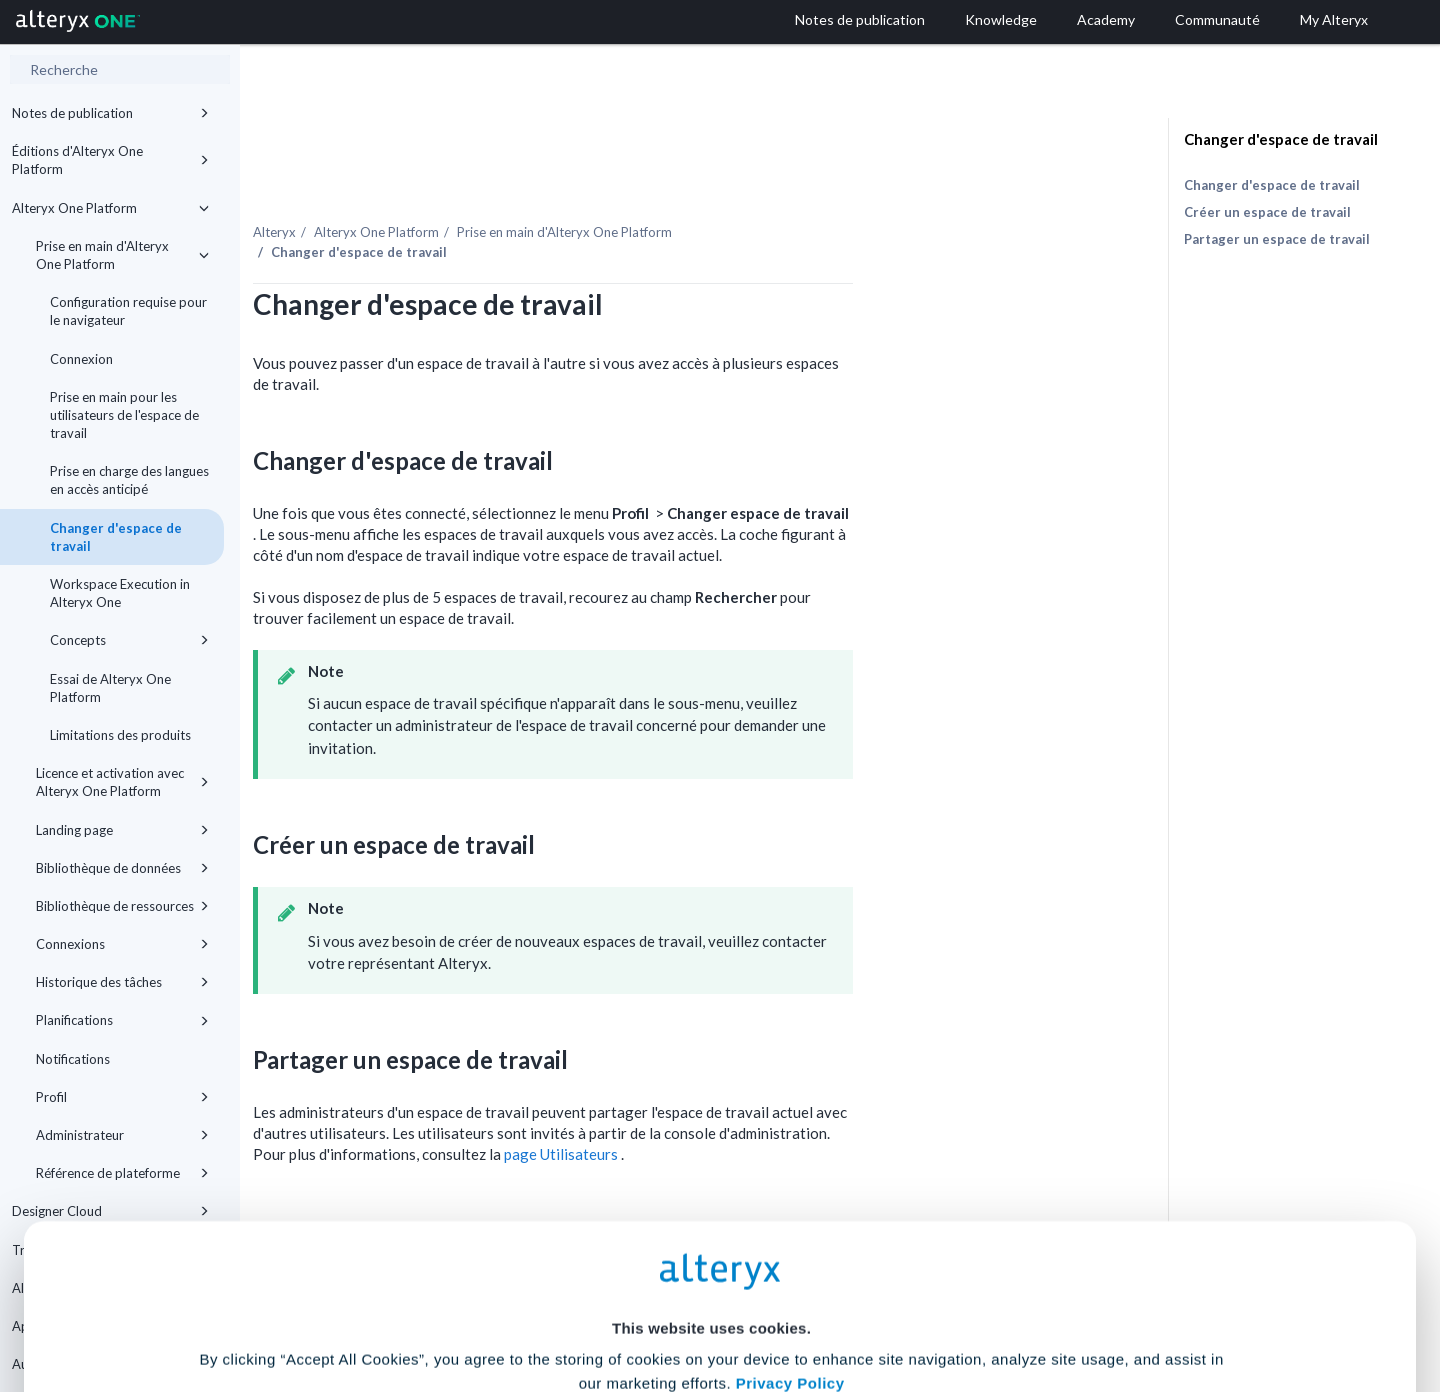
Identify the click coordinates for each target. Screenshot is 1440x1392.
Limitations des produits (120, 735)
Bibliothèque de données (122, 868)
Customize (873, 1303)
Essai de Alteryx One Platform (110, 688)
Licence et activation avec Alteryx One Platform (122, 782)
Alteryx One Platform (110, 208)
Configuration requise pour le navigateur (128, 311)
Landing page (122, 830)
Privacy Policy (790, 1189)
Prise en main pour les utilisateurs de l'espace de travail (124, 415)
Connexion (81, 359)
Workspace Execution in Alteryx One (120, 593)
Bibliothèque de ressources (122, 906)
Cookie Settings (711, 1244)
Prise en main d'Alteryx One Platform (122, 255)
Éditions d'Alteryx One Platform (110, 160)
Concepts (129, 640)
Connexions (122, 944)
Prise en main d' (751, 189)
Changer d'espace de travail (116, 537)
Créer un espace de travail (1267, 212)
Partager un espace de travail (1277, 239)
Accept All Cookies (568, 1303)
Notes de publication (110, 113)
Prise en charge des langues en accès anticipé (129, 480)
